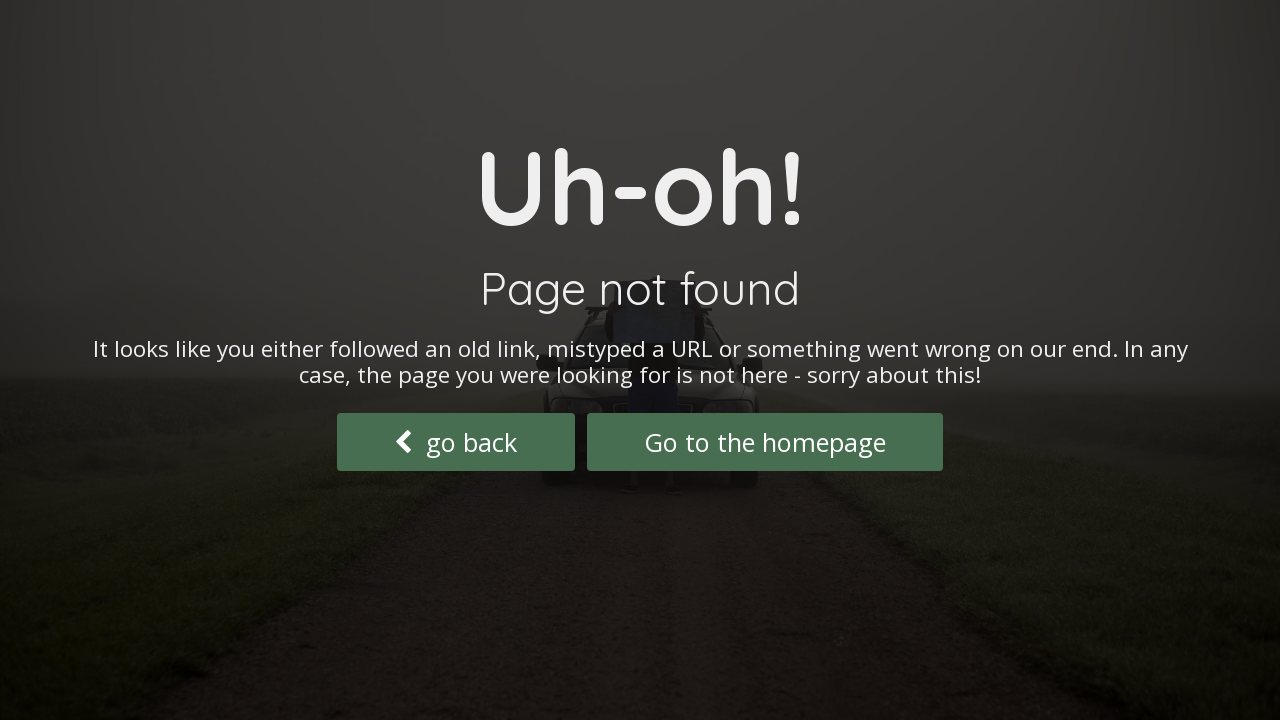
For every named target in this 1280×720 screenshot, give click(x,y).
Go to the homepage (765, 442)
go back (455, 442)
